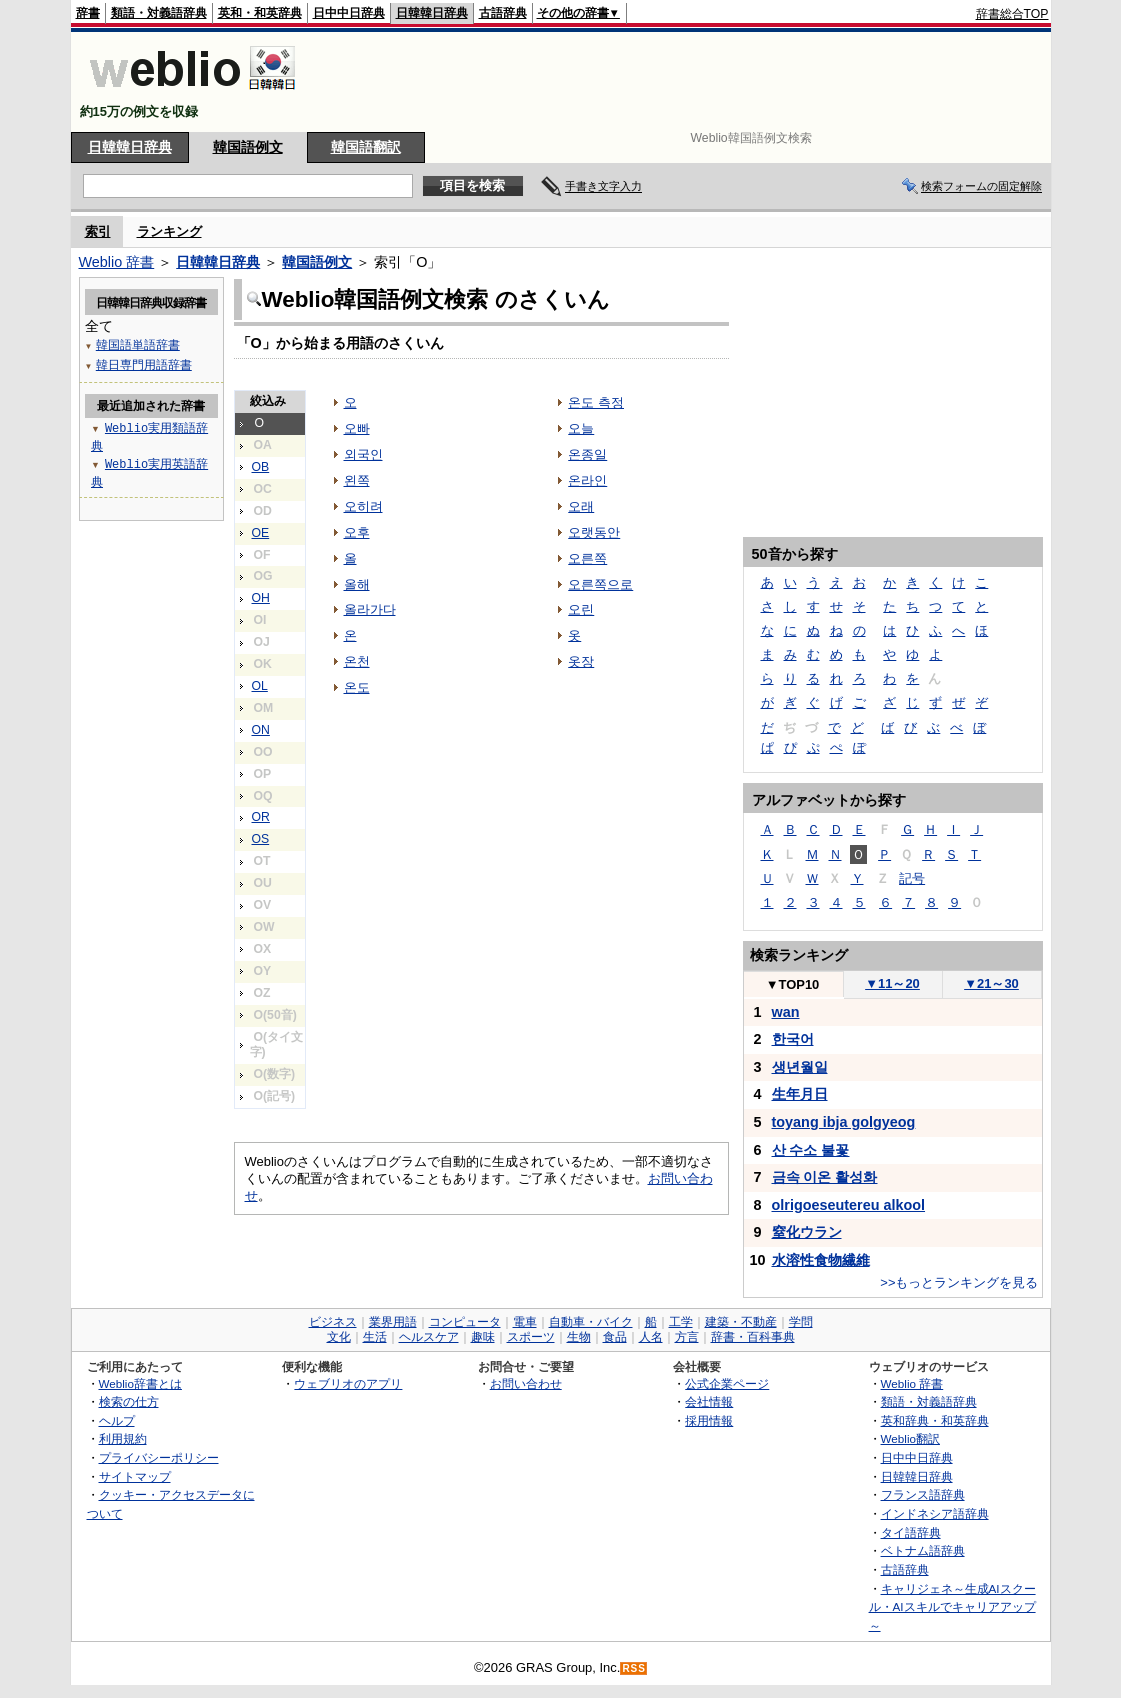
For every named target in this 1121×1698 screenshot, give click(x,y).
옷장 (581, 661)
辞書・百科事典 (753, 1337)
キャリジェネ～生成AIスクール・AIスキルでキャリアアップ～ (952, 1607)
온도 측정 (596, 402)
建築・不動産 (741, 1322)
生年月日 (800, 1094)
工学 (681, 1322)
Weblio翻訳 (910, 1438)
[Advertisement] (685, 82)
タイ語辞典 (911, 1532)
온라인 (587, 480)
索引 (98, 231)
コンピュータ (465, 1322)
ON (261, 730)
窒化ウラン (807, 1232)
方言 (687, 1337)
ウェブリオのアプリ (348, 1383)
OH (261, 598)
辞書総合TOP (1012, 14)
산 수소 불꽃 (811, 1150)
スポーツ (531, 1337)
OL (260, 686)
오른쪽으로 (600, 584)
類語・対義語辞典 (159, 13)
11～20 (892, 983)
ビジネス (333, 1322)
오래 (581, 506)
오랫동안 (594, 532)
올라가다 (370, 609)
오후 (357, 532)
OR (261, 817)
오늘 (581, 428)
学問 (801, 1322)
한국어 (793, 1039)
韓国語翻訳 (366, 147)
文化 (339, 1337)
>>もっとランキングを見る (959, 1282)
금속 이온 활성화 (825, 1177)
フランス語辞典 (923, 1494)
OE (261, 533)
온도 (357, 687)
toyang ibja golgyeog (844, 1122)
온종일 (587, 454)
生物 (579, 1337)
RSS (634, 1668)
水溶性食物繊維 (821, 1260)
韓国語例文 (248, 147)
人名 (651, 1337)
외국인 (363, 454)
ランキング (169, 231)
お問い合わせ (526, 1383)
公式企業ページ (727, 1383)
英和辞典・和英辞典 (935, 1420)
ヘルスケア (429, 1337)
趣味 (483, 1337)
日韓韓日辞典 (432, 13)
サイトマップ (135, 1476)
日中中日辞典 (349, 13)
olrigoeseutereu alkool (849, 1205)
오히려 (363, 506)
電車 (525, 1322)
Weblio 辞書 (117, 262)
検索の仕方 (129, 1401)
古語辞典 (503, 13)
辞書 (88, 13)
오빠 (357, 428)
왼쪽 (357, 480)
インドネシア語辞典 (935, 1513)
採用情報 (709, 1420)
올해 (357, 584)
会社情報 (709, 1401)
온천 (357, 661)
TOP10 (793, 984)
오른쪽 (587, 558)
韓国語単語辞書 (138, 344)
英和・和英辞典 (260, 13)
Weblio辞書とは (140, 1383)
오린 (581, 609)
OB (261, 467)
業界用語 (393, 1322)
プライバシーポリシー (159, 1457)
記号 (912, 878)
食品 (615, 1337)
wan (786, 1012)
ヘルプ (117, 1420)
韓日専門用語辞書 (144, 364)
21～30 (991, 983)
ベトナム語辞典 (923, 1550)
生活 (375, 1337)
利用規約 (123, 1438)
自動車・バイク (591, 1322)
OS (261, 839)
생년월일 (800, 1067)
